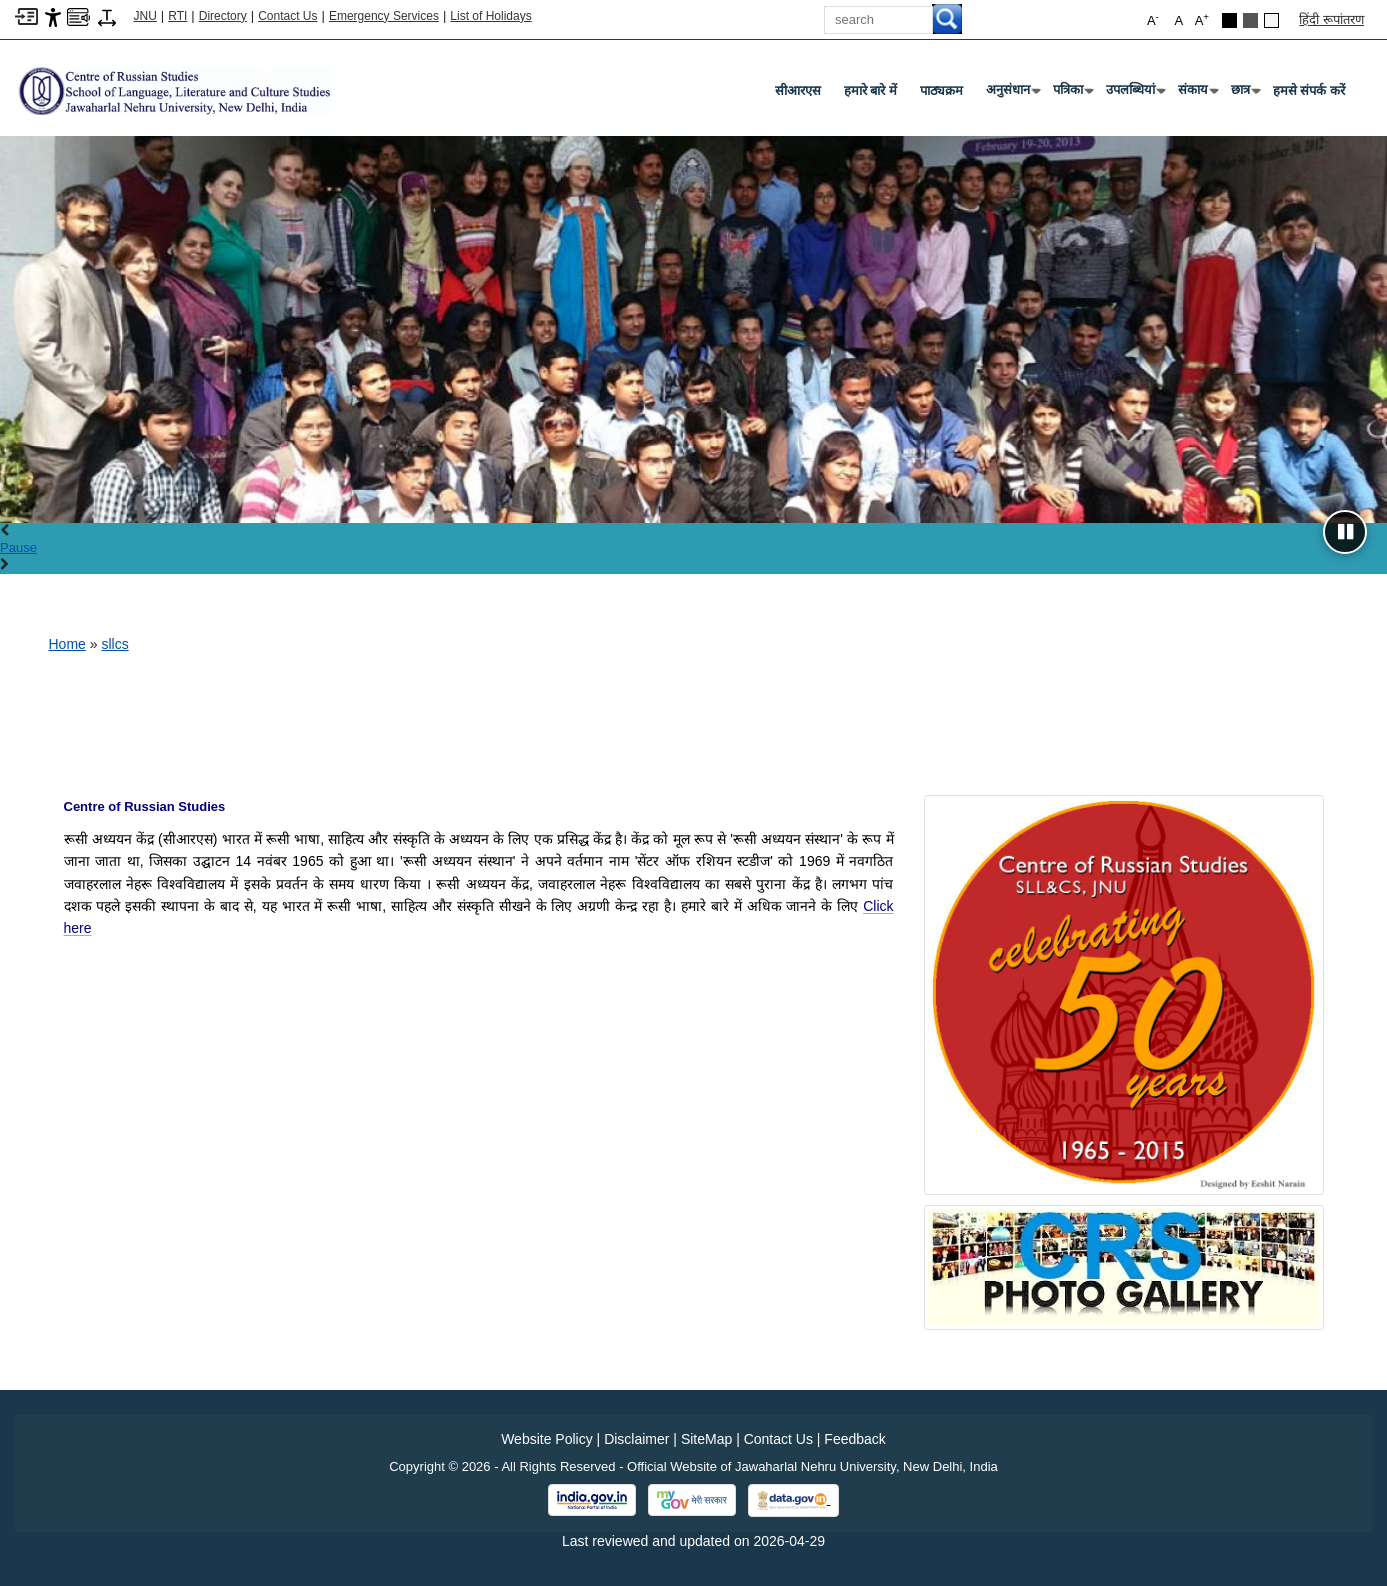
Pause (18, 547)
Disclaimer (636, 1439)
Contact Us (287, 16)
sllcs (114, 644)
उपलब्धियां (1134, 94)
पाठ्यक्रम (941, 90)
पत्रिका (1072, 94)
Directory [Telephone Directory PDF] (223, 16)
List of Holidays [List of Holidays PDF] (490, 16)
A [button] (1202, 19)
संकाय (1197, 94)
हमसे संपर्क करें (1309, 90)
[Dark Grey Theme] (1250, 20)
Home (67, 644)
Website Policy (547, 1439)
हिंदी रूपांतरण (1331, 19)
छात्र (1244, 94)
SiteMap (706, 1439)
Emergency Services (384, 16)
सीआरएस (798, 90)
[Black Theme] (1229, 20)
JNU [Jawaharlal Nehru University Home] (145, 16)
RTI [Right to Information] (177, 16)
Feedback (854, 1439)
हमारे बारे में (870, 90)
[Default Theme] (1271, 20)
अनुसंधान (1012, 94)
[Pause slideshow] (1345, 532)
